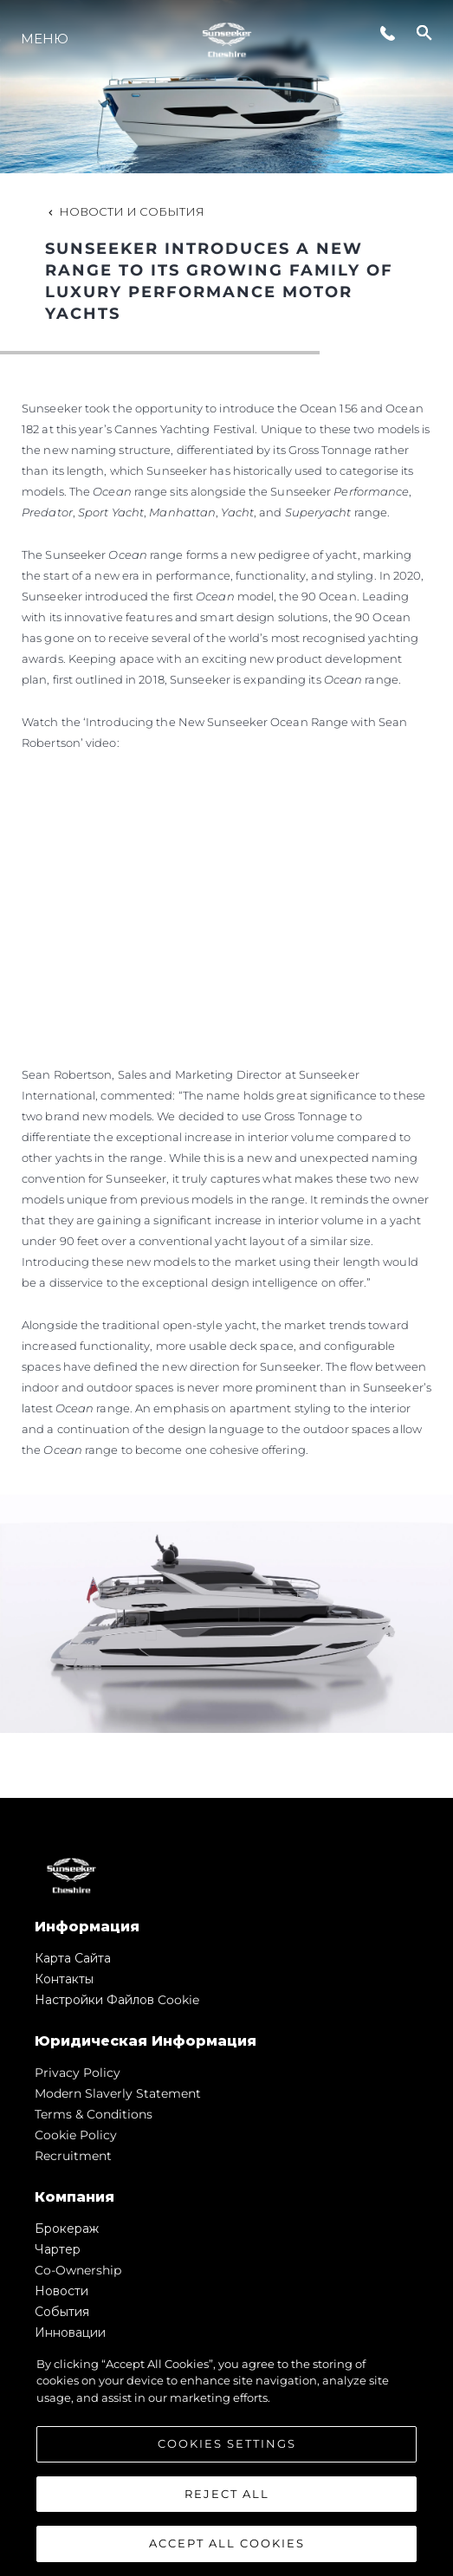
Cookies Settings (227, 2444)
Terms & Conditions (93, 2114)
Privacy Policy (77, 2072)
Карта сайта (73, 1958)
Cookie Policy (76, 2135)
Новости (61, 2291)
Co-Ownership (78, 2270)
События (62, 2312)
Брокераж (67, 2228)
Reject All (226, 2494)
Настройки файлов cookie (117, 2000)
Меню (44, 38)
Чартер (58, 2249)
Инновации (70, 2332)
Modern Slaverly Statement (118, 2093)
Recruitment (73, 2156)
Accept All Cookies (227, 2544)
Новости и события (124, 211)
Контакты (64, 1979)
